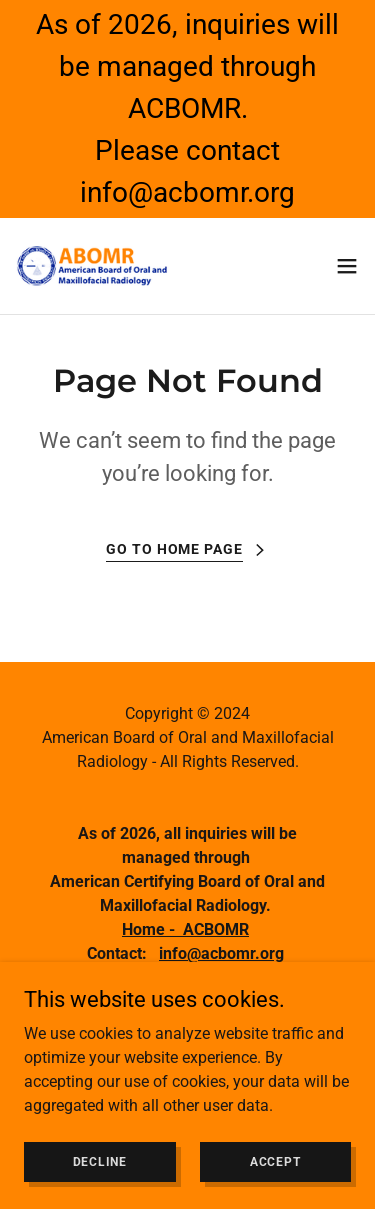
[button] (347, 266)
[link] (92, 266)
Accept (275, 1161)
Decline (100, 1161)
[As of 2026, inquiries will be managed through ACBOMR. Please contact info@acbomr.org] (187, 109)
